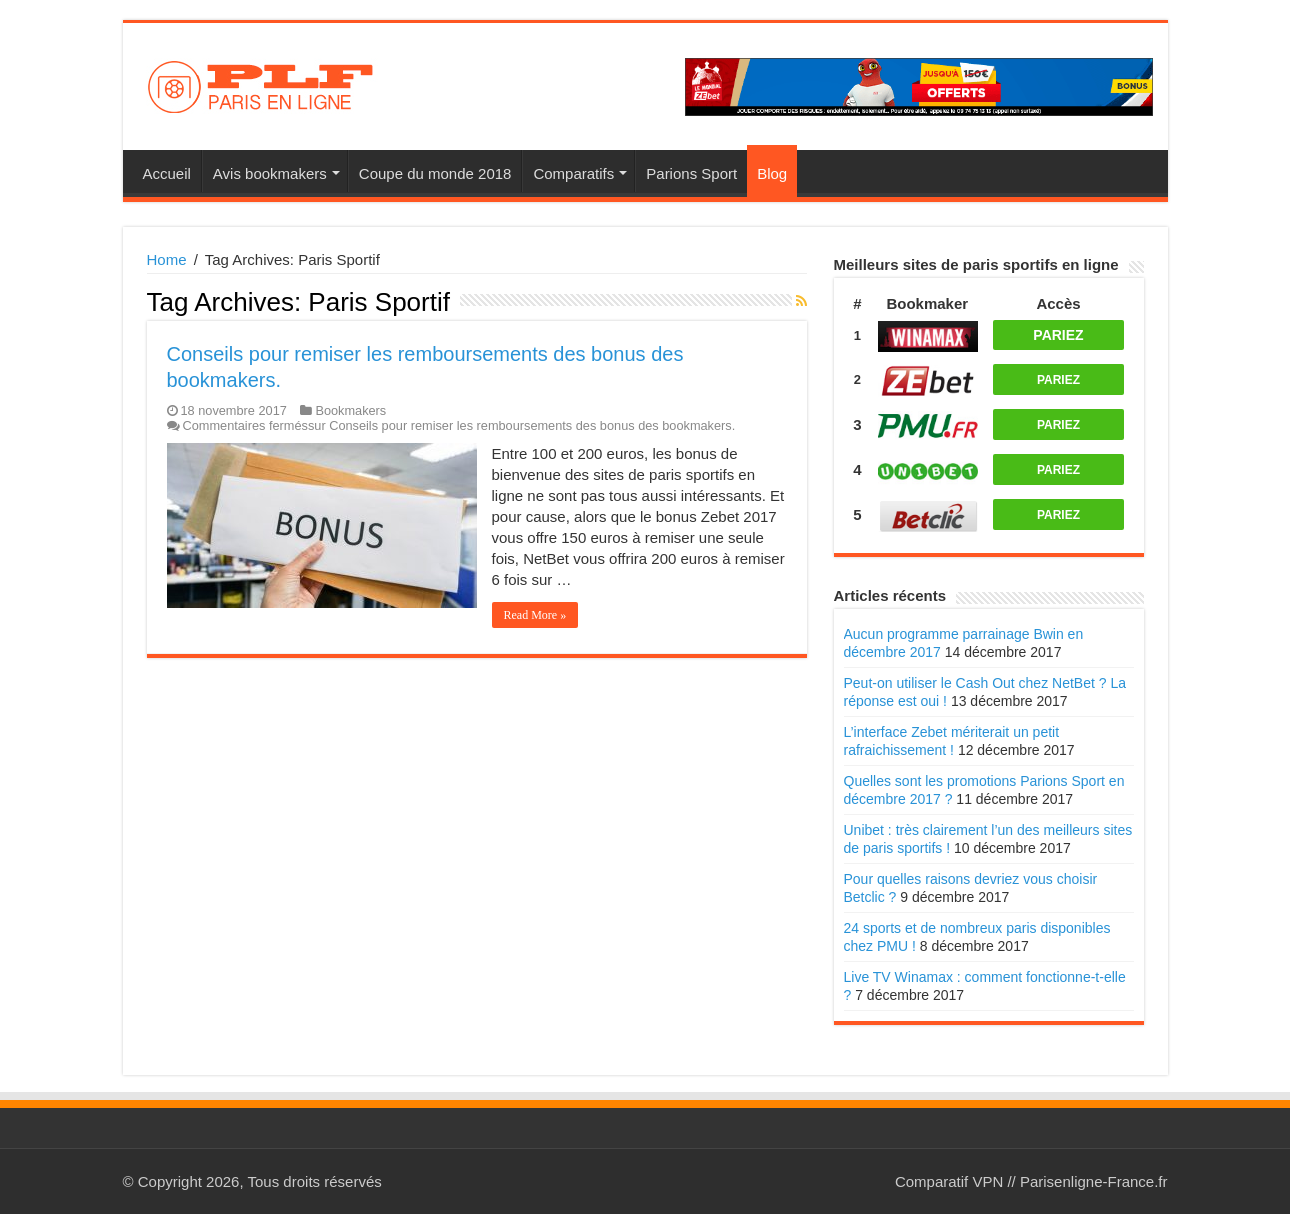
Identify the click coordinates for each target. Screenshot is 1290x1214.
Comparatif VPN (949, 1181)
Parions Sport (691, 173)
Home (167, 259)
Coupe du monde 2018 (435, 173)
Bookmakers (350, 410)
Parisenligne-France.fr (1094, 1181)
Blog (772, 173)
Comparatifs (573, 173)
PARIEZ (1058, 335)
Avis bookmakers (270, 173)
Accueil (167, 173)
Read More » (535, 615)
